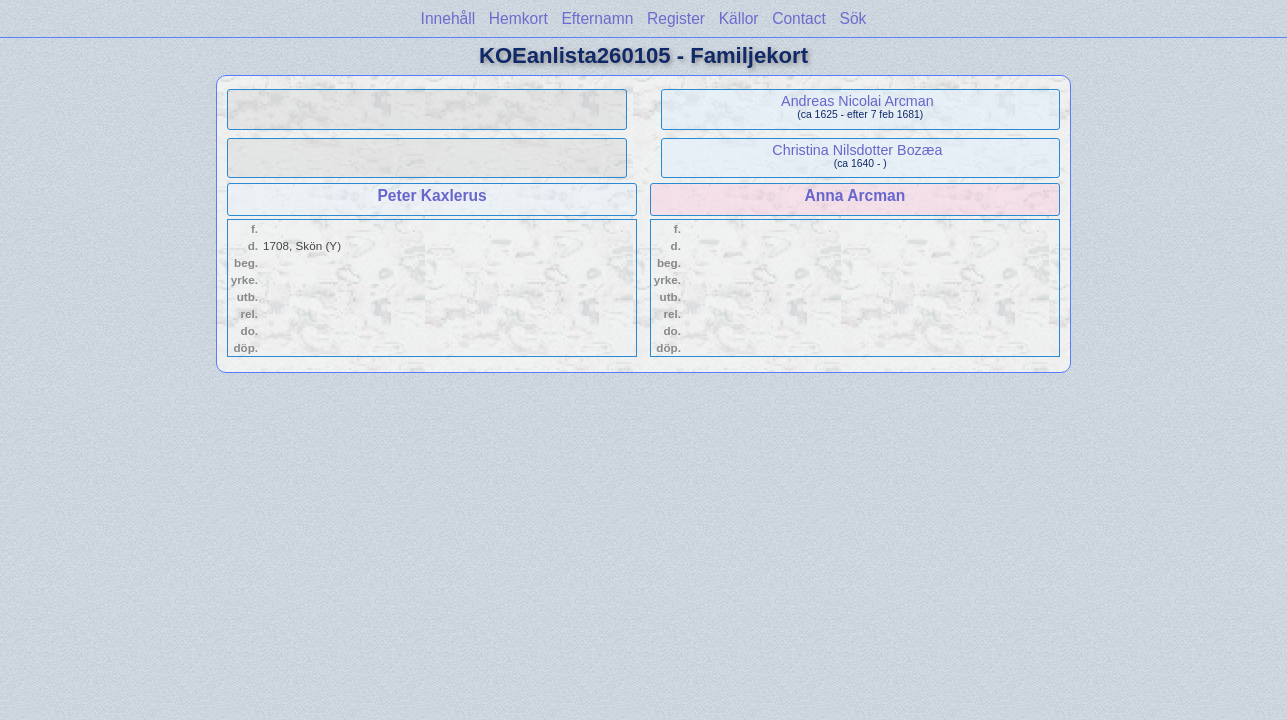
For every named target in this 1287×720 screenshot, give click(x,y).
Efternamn (597, 18)
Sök (853, 18)
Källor (739, 18)
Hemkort (518, 18)
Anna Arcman (855, 195)
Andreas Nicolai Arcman (857, 101)
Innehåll (448, 18)
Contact (799, 18)
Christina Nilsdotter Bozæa (857, 150)
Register (676, 18)
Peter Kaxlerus (431, 195)
